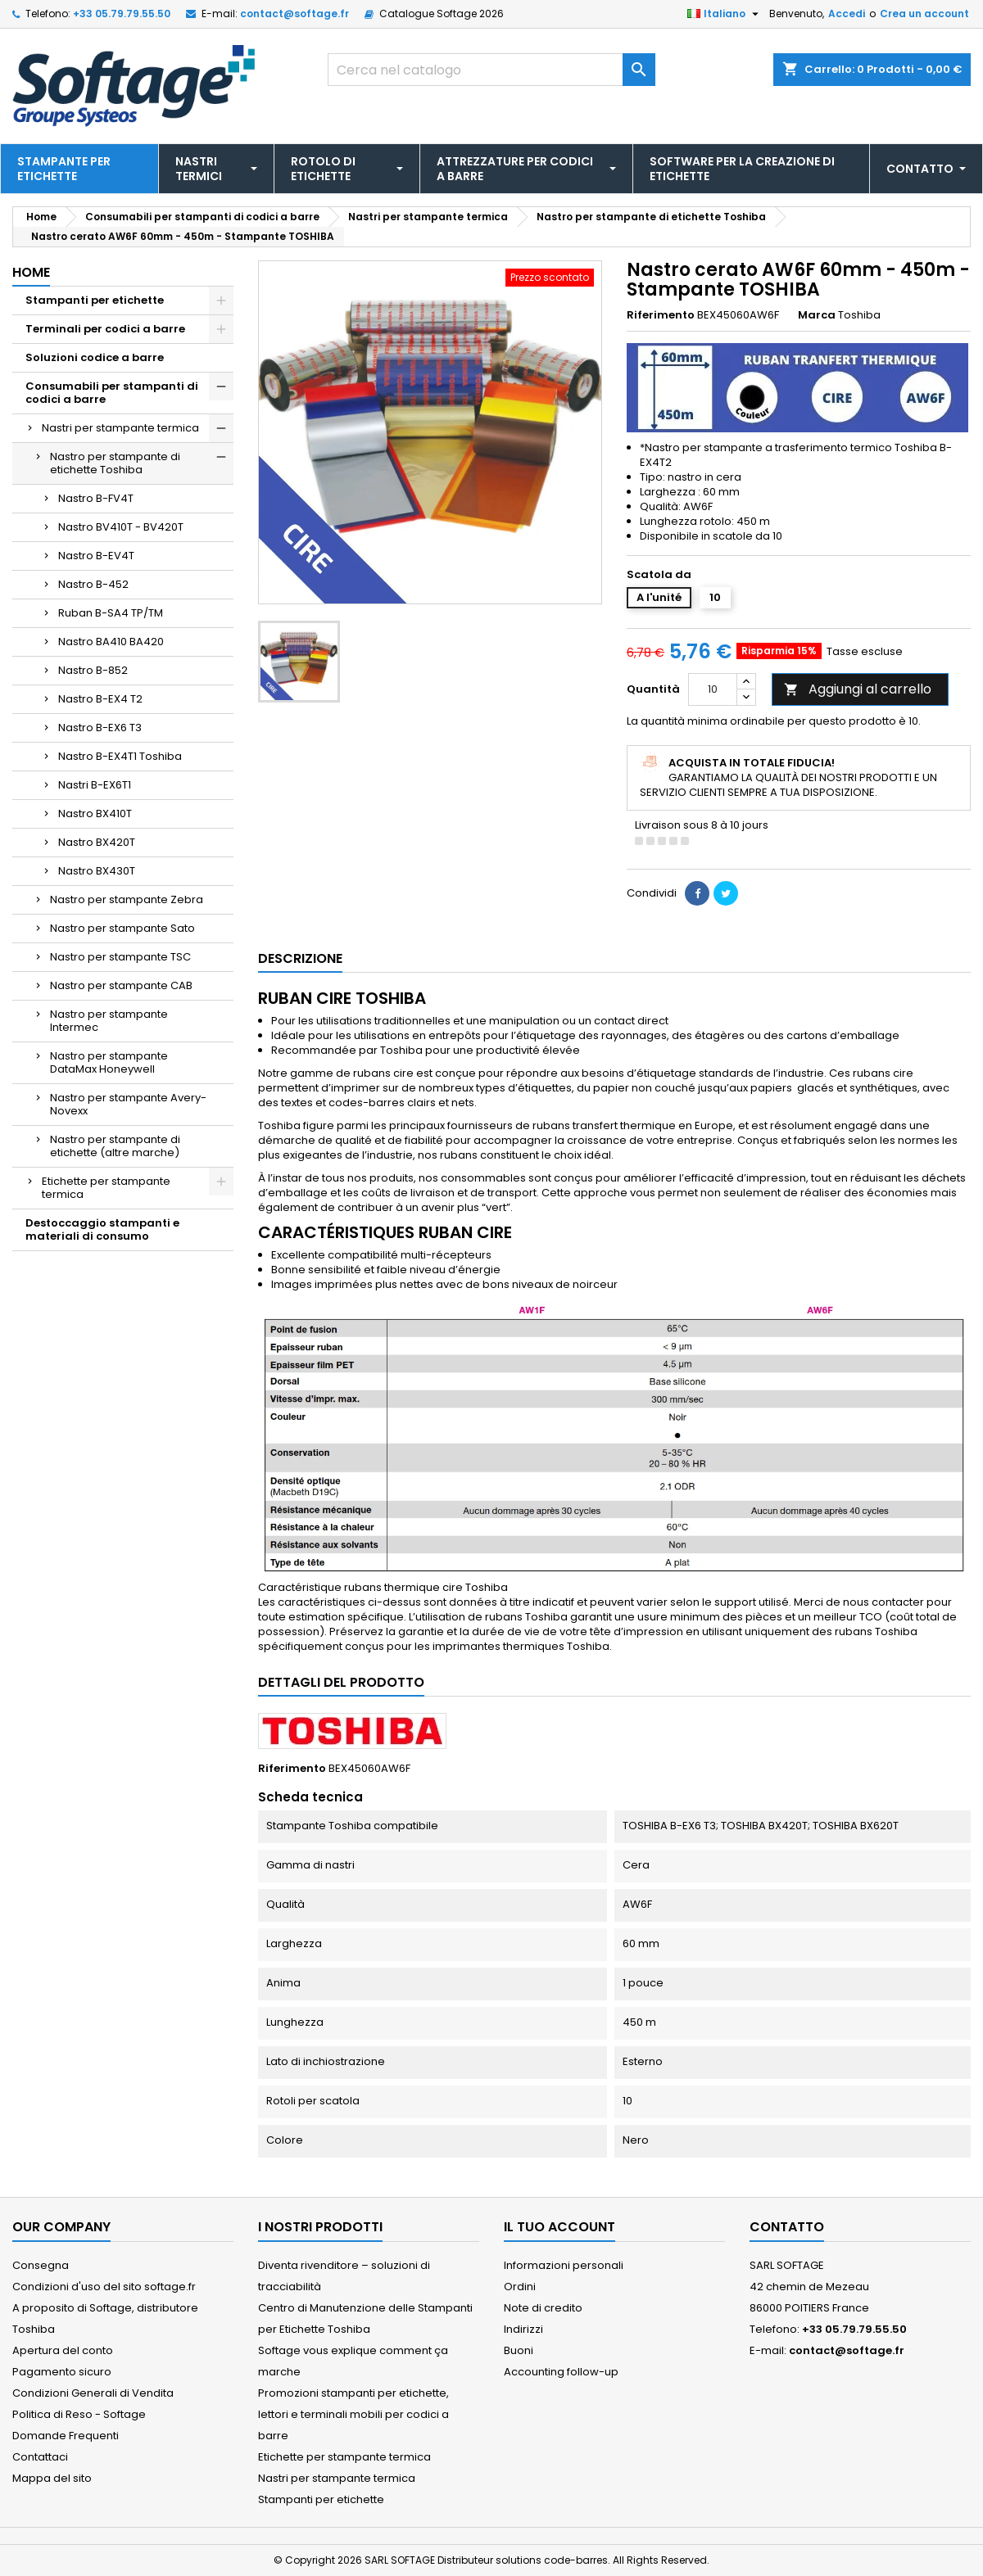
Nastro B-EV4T (96, 555)
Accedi (846, 13)
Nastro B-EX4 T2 (100, 699)
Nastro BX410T (95, 813)
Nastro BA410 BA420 (111, 641)
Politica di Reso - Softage (79, 2414)
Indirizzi (523, 2329)
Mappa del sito (52, 2478)
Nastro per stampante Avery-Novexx (128, 1104)
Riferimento (661, 315)
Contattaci (40, 2457)
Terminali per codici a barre (105, 329)
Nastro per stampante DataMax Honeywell (109, 1062)
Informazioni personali (563, 2265)
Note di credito (543, 2308)
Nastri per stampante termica (120, 428)
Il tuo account (559, 2226)
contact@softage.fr (294, 13)
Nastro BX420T (96, 842)
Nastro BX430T (96, 871)
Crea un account (924, 13)
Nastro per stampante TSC (120, 957)
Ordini (520, 2286)
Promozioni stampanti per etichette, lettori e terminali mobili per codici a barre (353, 2414)
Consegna (40, 2265)
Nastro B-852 (93, 670)
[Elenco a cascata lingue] (725, 14)
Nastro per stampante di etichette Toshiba (115, 463)
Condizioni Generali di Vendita (93, 2393)
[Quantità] (712, 689)
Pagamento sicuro (61, 2371)
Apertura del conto (62, 2350)
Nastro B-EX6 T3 (100, 727)
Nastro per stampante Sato (122, 928)
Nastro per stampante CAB (121, 985)
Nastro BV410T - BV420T (120, 527)
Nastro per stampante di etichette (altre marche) (115, 1146)
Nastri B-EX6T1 (94, 785)
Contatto (787, 2226)
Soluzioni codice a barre (94, 357)
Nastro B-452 (93, 584)
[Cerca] (491, 69)
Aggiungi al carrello (857, 689)
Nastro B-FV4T (96, 498)
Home (31, 272)
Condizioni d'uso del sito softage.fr (104, 2286)
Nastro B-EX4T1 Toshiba (120, 756)
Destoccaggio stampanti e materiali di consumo (102, 1229)
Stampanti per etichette (94, 300)
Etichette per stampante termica (106, 1187)
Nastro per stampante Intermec (109, 1020)
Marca (817, 315)
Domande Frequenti (65, 2435)
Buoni (518, 2350)
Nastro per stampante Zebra (126, 899)
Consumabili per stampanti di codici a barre (111, 392)
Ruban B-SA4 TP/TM (110, 613)
